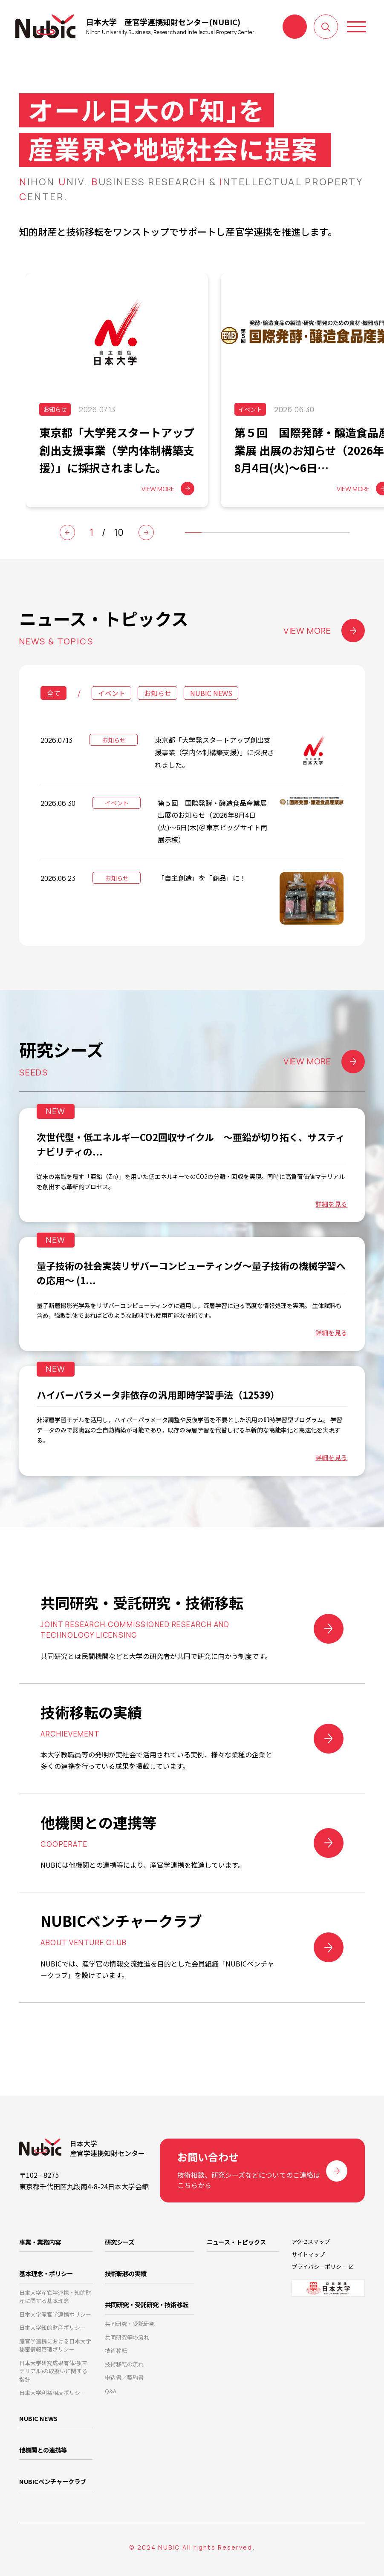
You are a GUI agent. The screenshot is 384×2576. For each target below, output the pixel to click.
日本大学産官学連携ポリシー (55, 2314)
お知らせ (157, 693)
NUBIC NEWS (211, 693)
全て (54, 693)
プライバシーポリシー (319, 2267)
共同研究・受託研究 (130, 2324)
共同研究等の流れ (127, 2337)
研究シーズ (119, 2241)
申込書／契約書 (124, 2377)
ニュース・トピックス (236, 2241)
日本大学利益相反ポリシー (52, 2393)
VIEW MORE (324, 630)
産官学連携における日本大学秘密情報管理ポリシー (55, 2345)
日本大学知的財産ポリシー (52, 2327)
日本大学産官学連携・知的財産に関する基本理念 (55, 2296)
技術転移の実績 (126, 2273)
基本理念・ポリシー (46, 2273)
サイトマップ (308, 2254)
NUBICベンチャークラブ (52, 2481)
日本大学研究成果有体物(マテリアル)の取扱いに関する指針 (53, 2371)
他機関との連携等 (43, 2449)
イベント (111, 693)
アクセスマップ (311, 2241)
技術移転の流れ (124, 2364)
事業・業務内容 (40, 2241)
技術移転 (116, 2350)
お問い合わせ (295, 26)
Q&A (110, 2391)
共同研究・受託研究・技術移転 (146, 2304)
